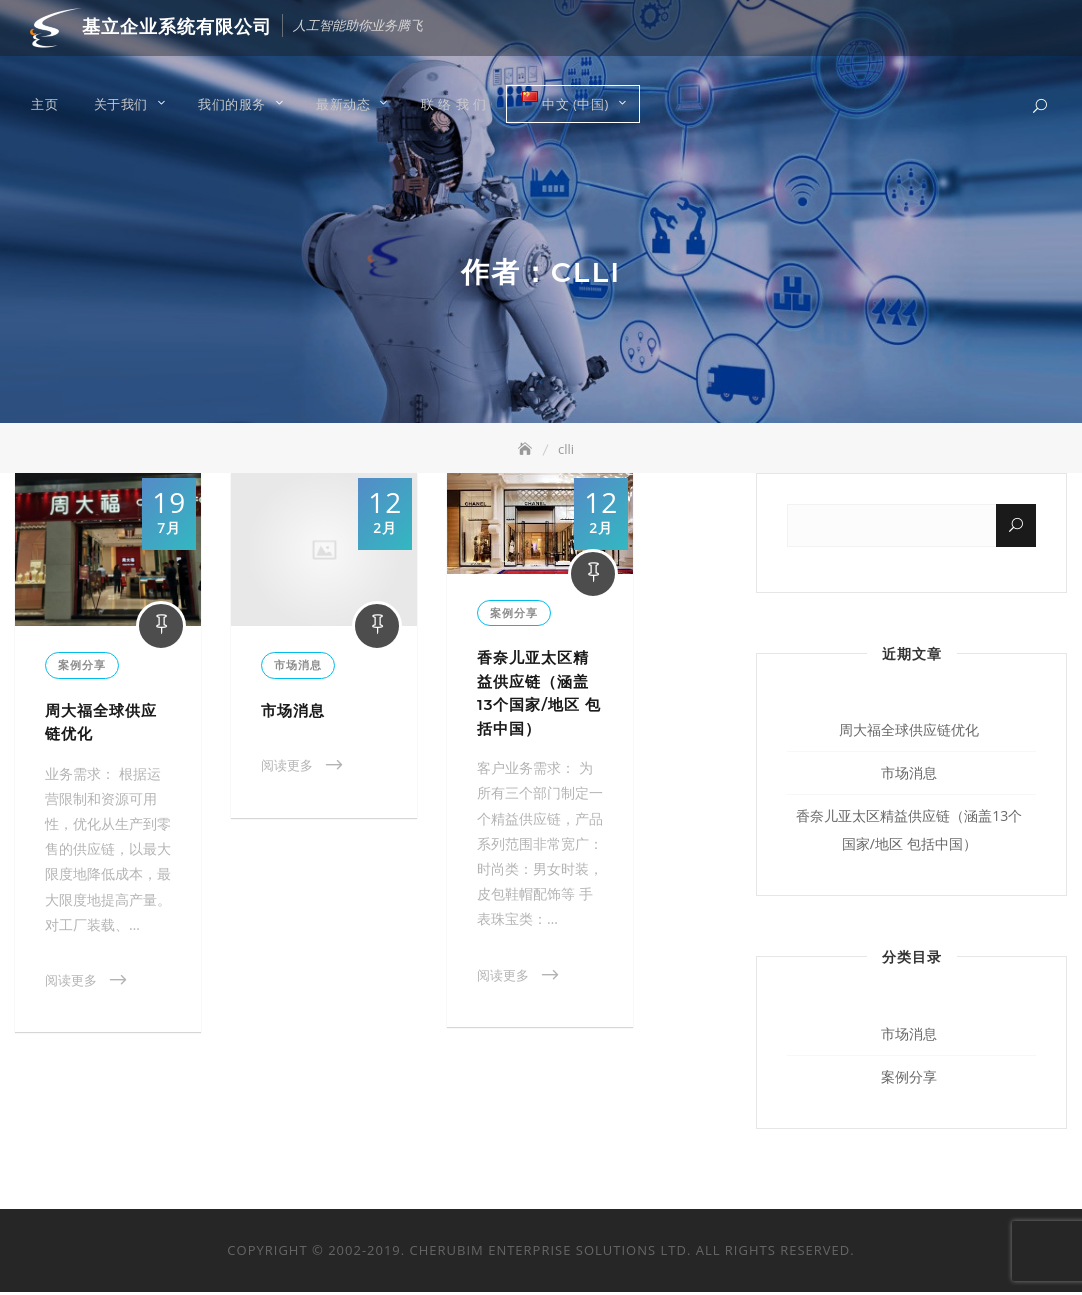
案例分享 (82, 667)
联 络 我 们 (454, 105)
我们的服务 (232, 105)
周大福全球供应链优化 (909, 732)
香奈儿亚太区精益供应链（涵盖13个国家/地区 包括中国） (909, 832)
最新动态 (343, 105)
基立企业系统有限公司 (177, 27)
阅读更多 (71, 983)
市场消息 (298, 667)
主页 (44, 105)
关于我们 (121, 105)
